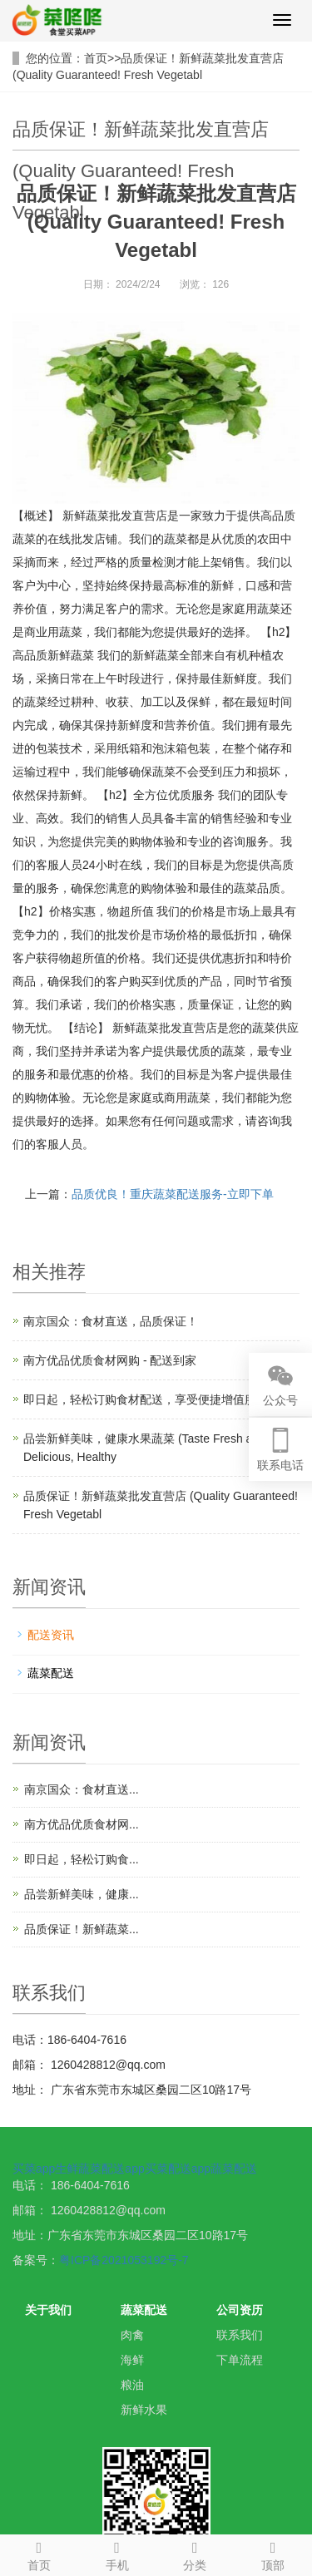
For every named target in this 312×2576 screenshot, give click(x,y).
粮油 (132, 2384)
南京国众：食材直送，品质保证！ (110, 1321)
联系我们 (239, 2335)
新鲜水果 (144, 2409)
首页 (95, 58)
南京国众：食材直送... (81, 1789)
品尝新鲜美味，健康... (81, 1894)
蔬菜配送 (50, 1673)
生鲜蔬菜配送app (99, 2168)
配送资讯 (50, 1634)
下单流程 (239, 2359)
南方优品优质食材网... (81, 1824)
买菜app (33, 2168)
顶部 (273, 2553)
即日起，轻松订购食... (81, 1859)
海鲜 (132, 2359)
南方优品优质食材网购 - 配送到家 (109, 1360)
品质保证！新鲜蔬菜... (81, 1929)
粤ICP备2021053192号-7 (124, 2260)
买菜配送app (177, 2168)
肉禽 (132, 2335)
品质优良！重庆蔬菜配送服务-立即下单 (173, 1194)
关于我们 (48, 2310)
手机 (117, 2553)
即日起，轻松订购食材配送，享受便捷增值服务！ (151, 1399)
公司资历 (239, 2310)
